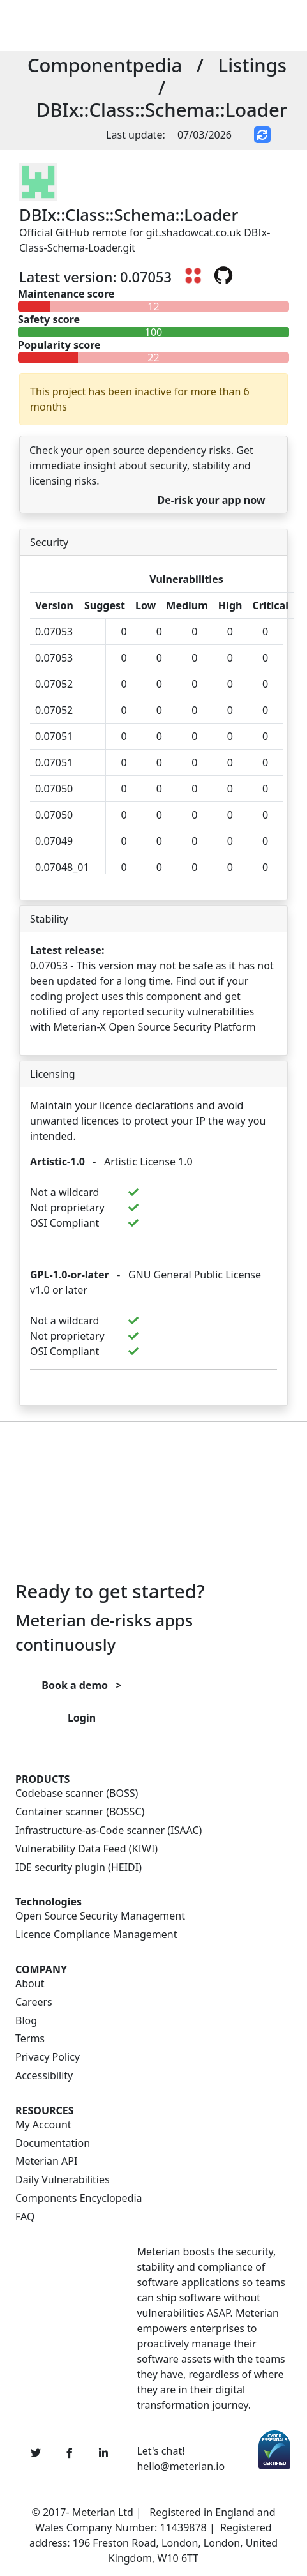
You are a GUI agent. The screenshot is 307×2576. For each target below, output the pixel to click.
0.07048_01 (62, 867)
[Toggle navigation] (178, 26)
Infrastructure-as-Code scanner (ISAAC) (108, 1830)
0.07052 (54, 684)
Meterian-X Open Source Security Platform (155, 1027)
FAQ (24, 2217)
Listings (252, 65)
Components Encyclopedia (78, 2198)
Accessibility (44, 2075)
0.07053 (54, 632)
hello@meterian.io (181, 2466)
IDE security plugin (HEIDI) (78, 1867)
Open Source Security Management (100, 1916)
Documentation (52, 2143)
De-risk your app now (211, 500)
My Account (43, 2125)
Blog (26, 2020)
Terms (30, 2038)
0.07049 (54, 841)
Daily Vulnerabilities (62, 2179)
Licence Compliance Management (96, 1934)
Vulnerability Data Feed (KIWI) (86, 1849)
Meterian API (46, 2161)
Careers (33, 2002)
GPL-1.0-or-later (69, 1275)
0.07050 (54, 789)
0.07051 (54, 736)
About (29, 1983)
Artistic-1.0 (57, 1162)
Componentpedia (104, 65)
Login (82, 1718)
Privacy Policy (47, 2057)
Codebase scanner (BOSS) (76, 1793)
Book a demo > (81, 1685)
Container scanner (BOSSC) (79, 1812)
